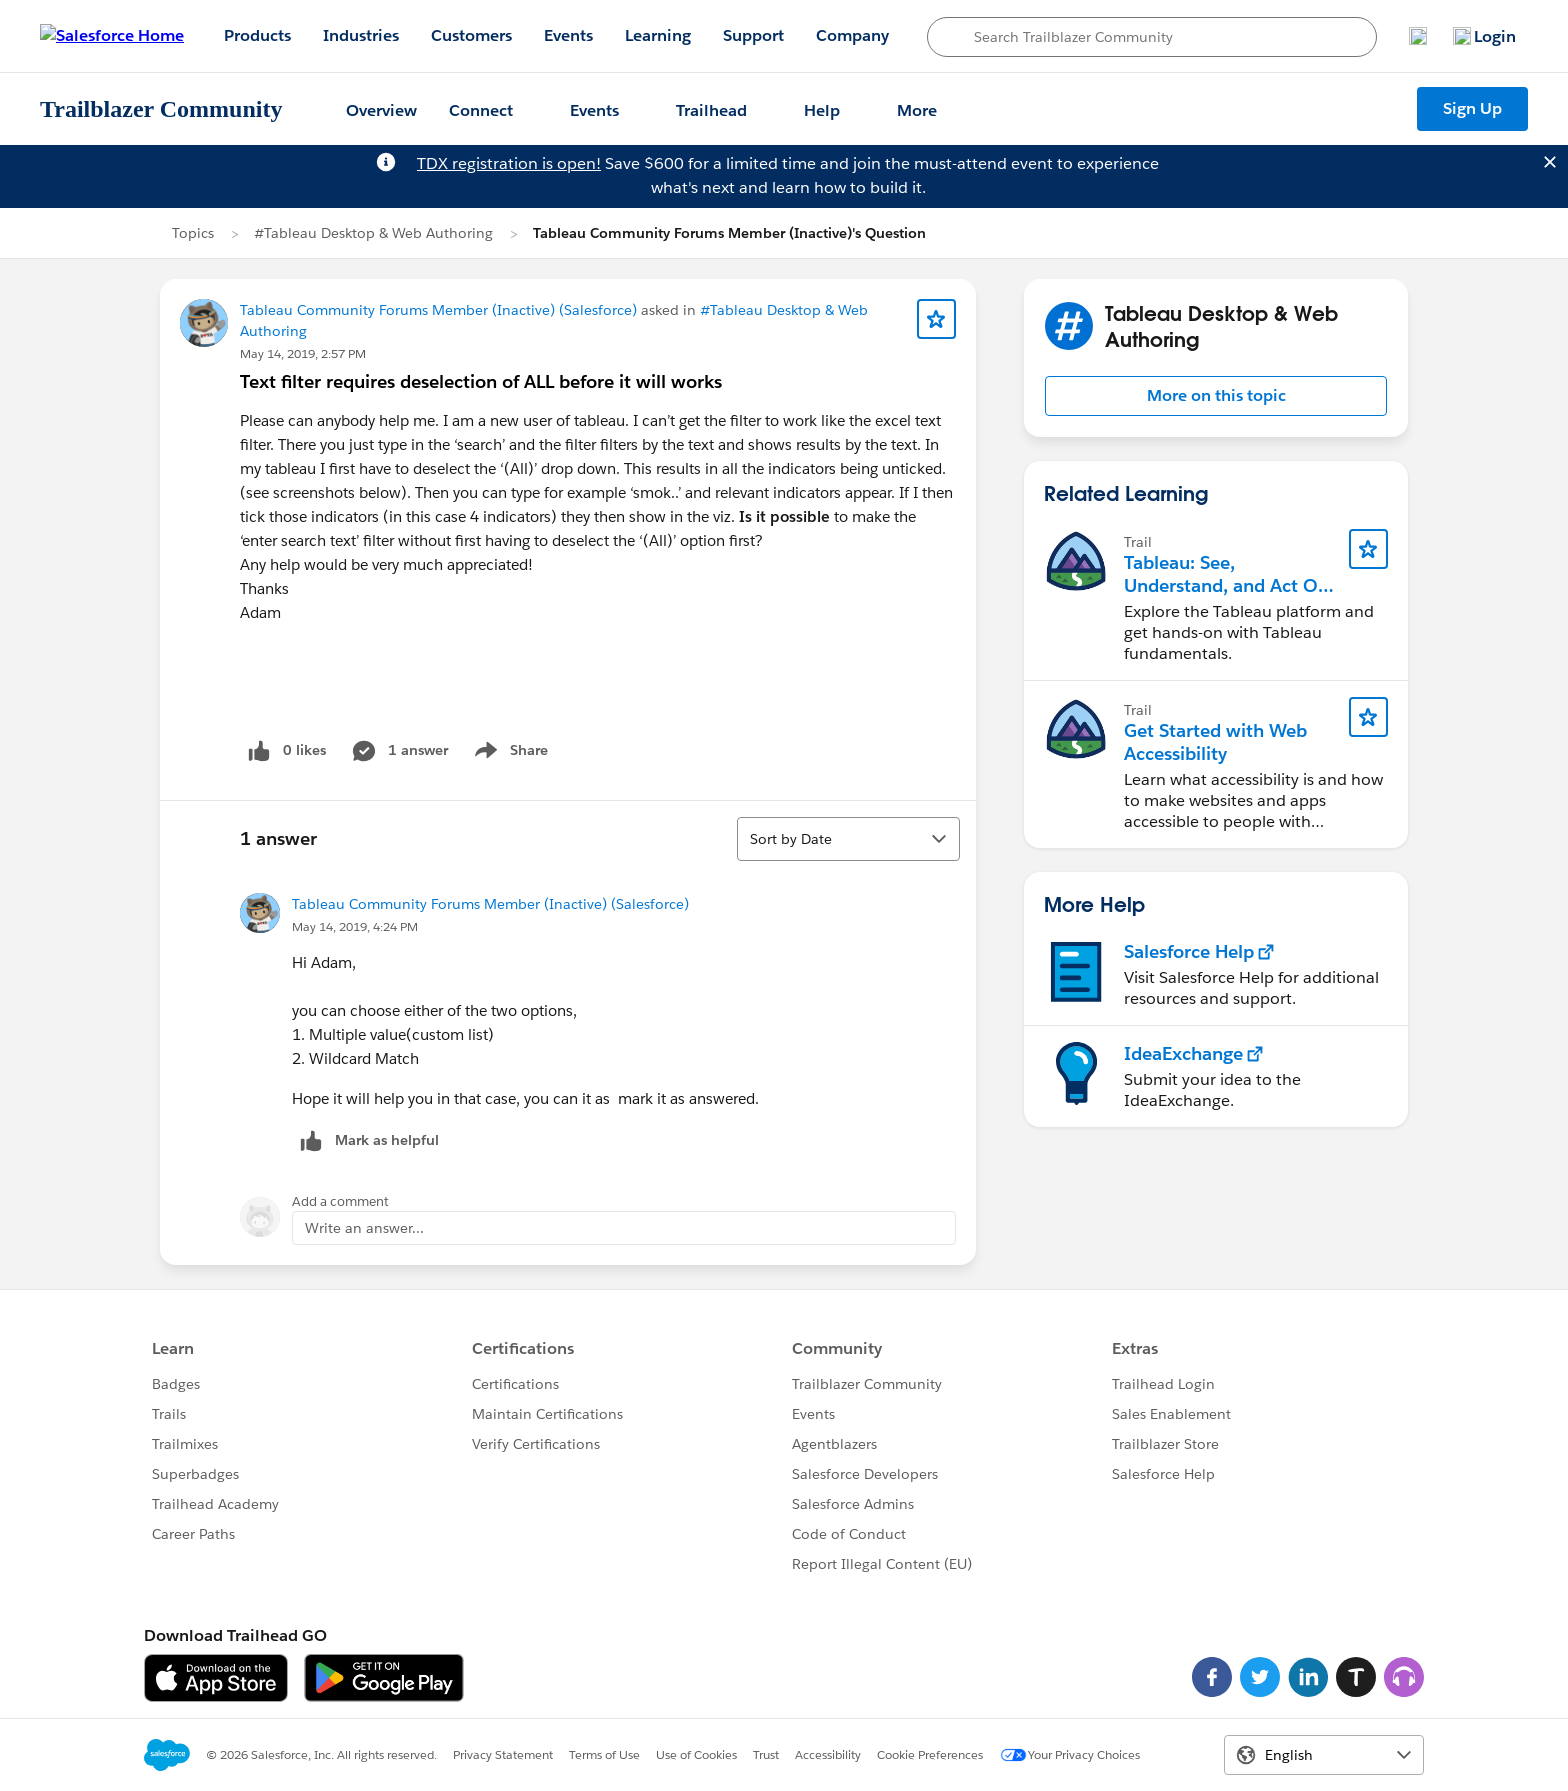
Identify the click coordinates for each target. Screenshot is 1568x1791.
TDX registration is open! (509, 163)
